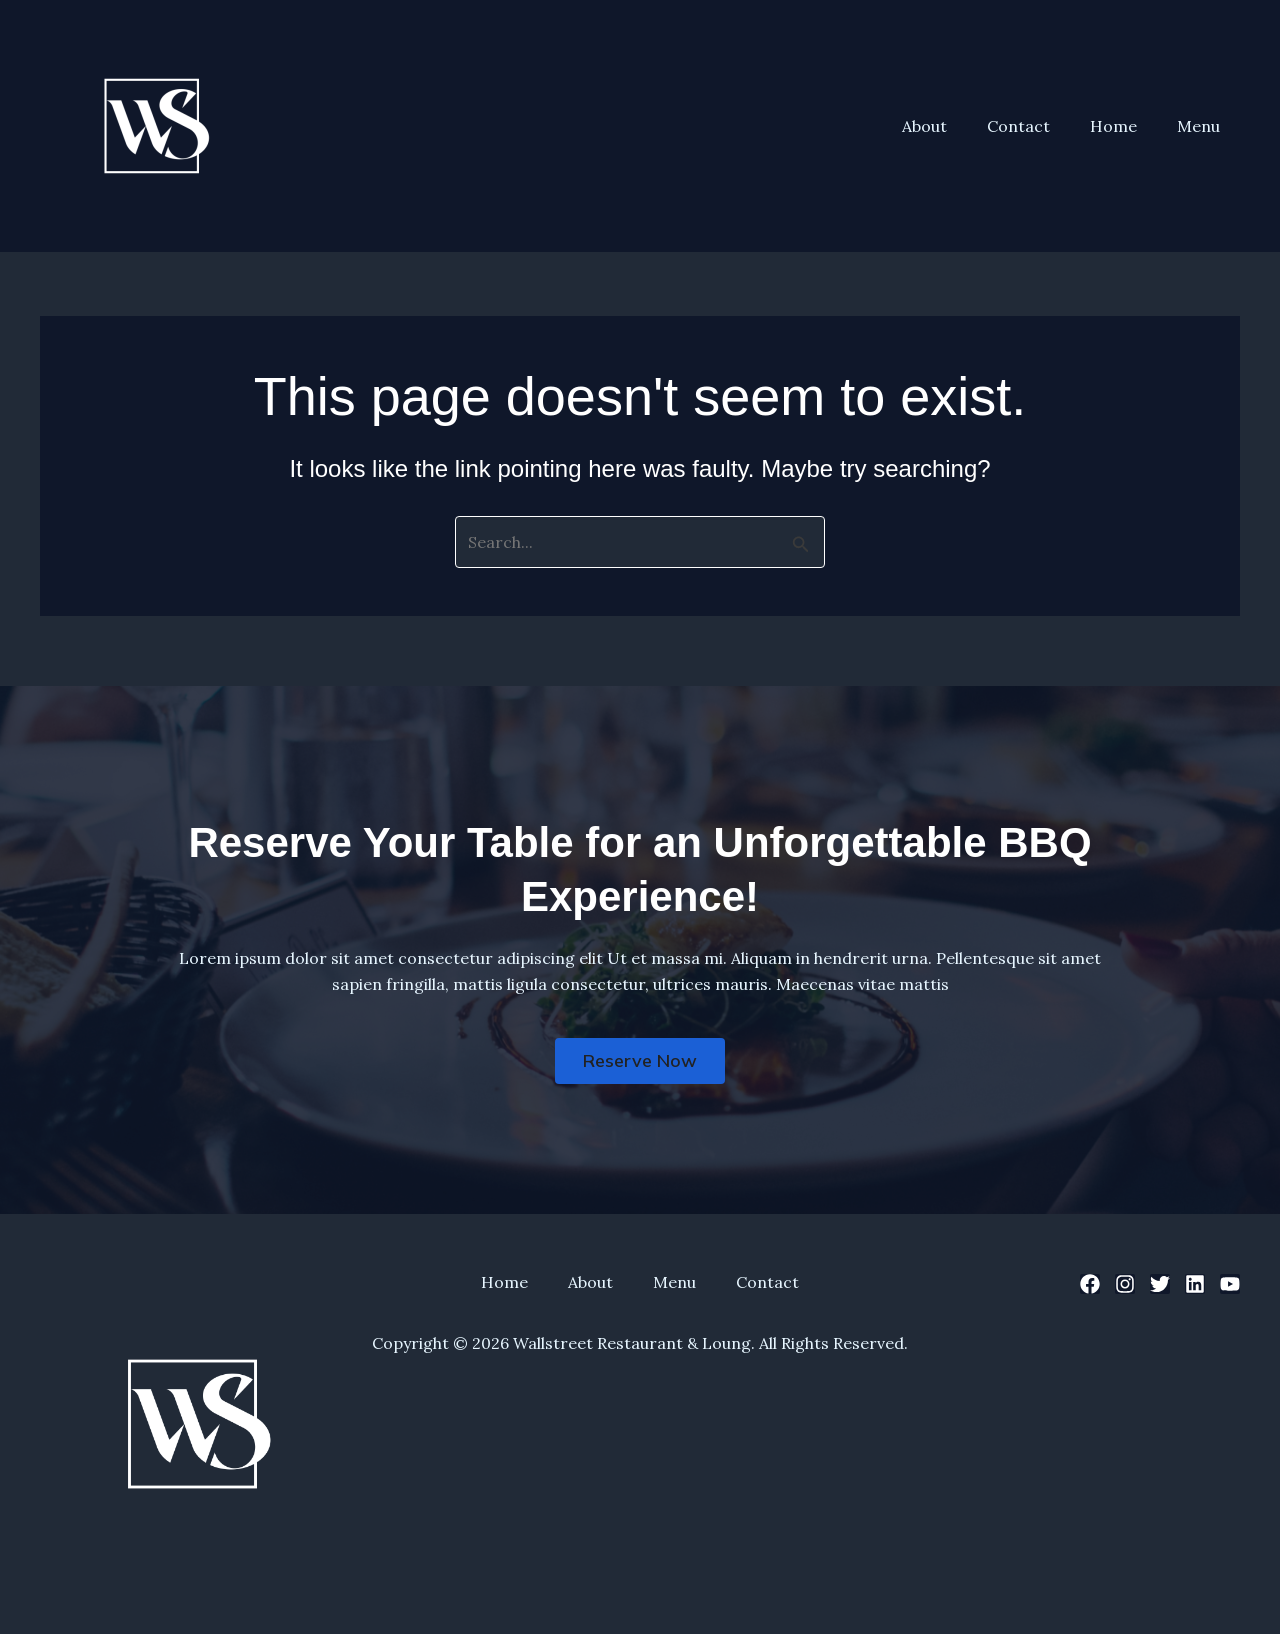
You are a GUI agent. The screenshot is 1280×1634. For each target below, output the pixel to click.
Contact (1038, 126)
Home (1125, 126)
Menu (1202, 126)
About (952, 126)
